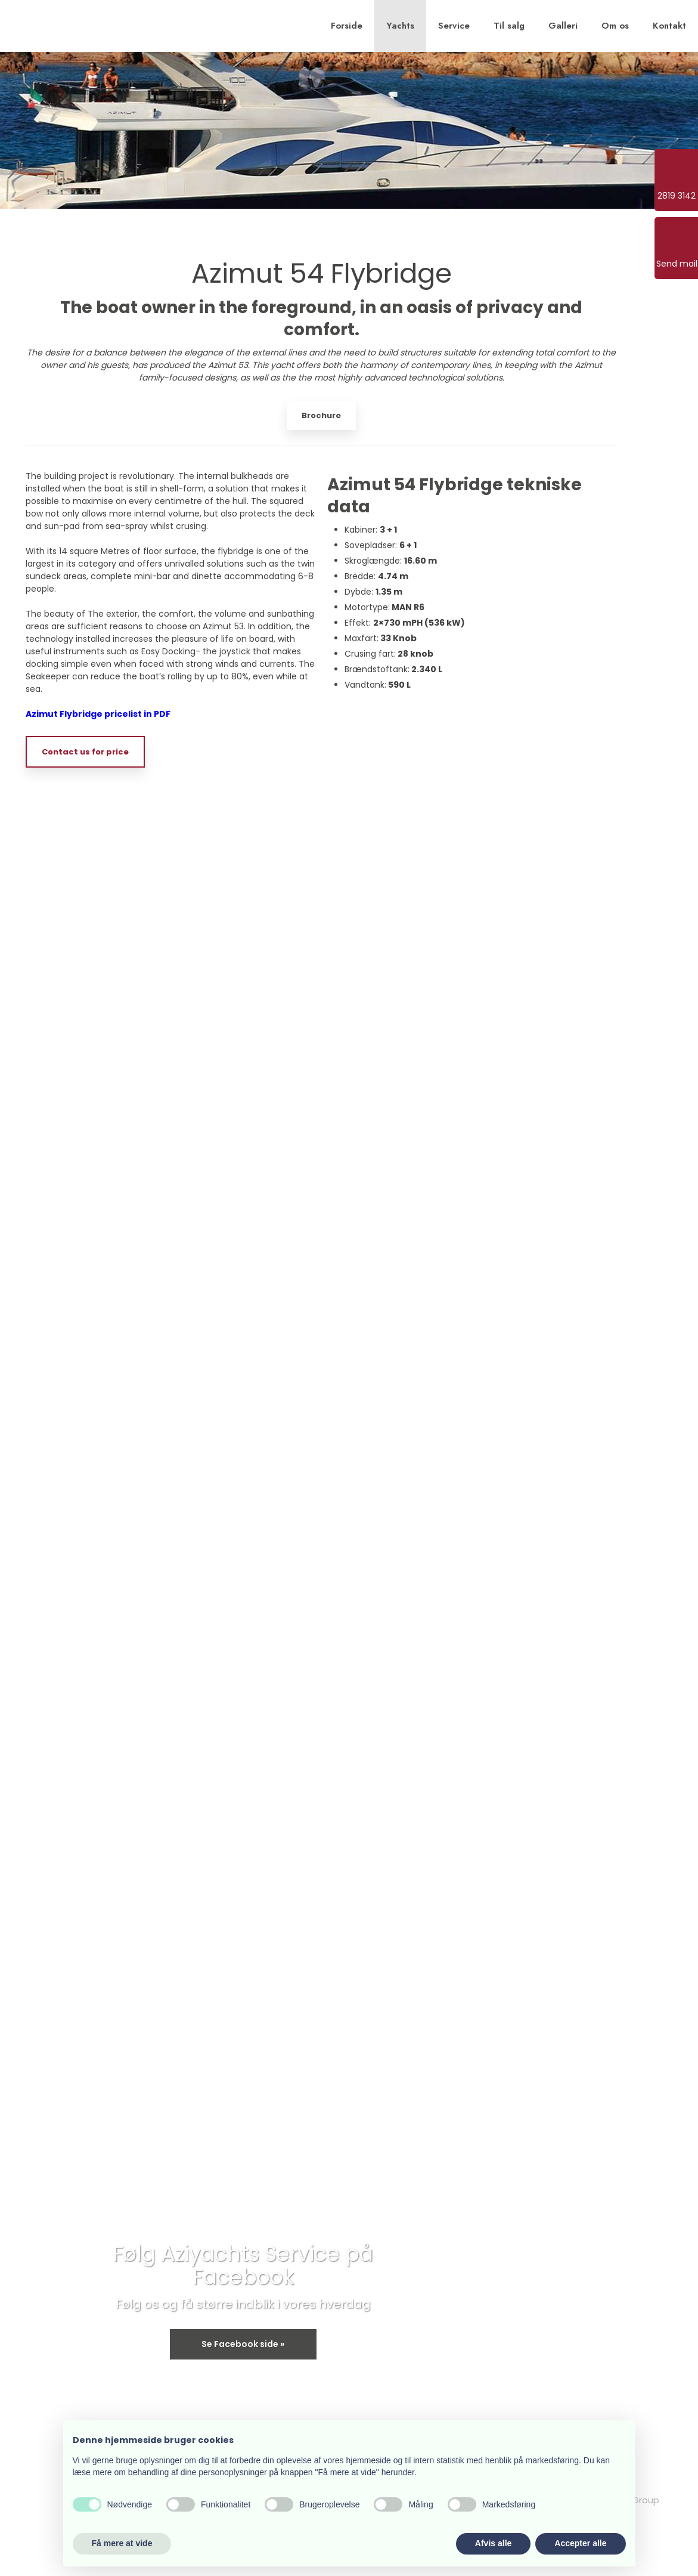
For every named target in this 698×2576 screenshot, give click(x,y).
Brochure (321, 415)
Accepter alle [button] (580, 2543)
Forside (346, 25)
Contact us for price (85, 751)
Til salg (509, 25)
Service (454, 25)
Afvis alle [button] (493, 2543)
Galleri (563, 25)
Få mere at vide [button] (122, 2543)
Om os (615, 25)
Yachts (400, 25)
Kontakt (669, 25)
